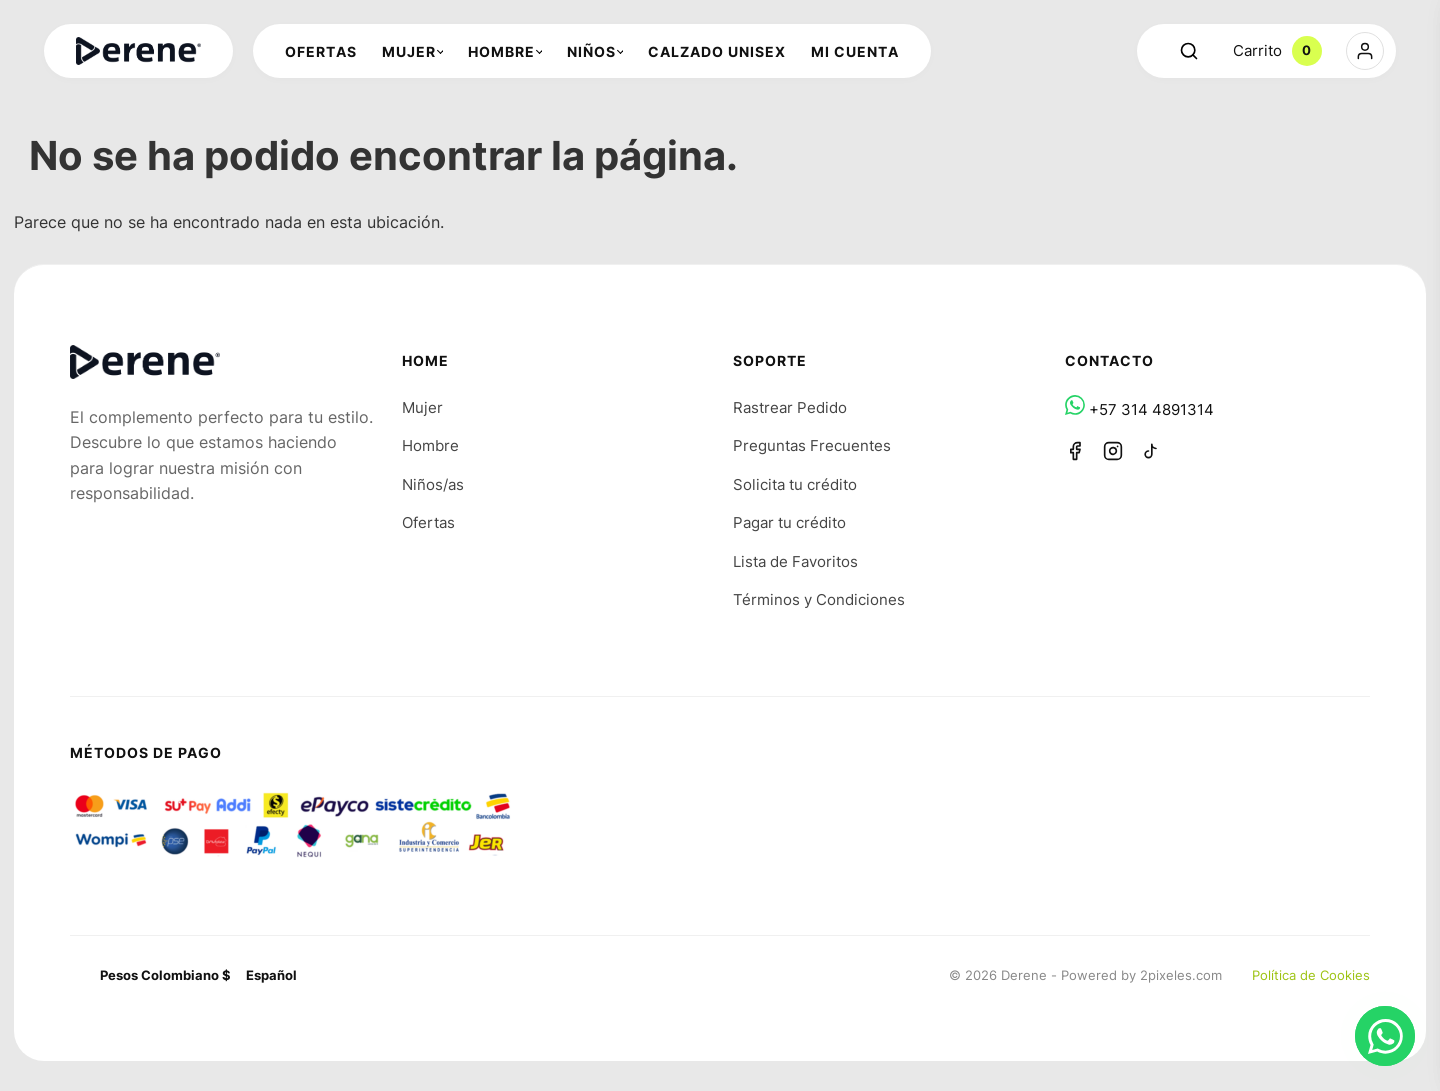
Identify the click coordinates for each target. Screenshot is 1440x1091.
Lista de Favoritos (795, 561)
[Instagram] (1113, 451)
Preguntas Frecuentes (812, 445)
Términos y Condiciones (819, 599)
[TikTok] (1151, 451)
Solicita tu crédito (795, 484)
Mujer (422, 407)
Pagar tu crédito (789, 522)
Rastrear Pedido (790, 407)
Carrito (1277, 51)
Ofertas (428, 522)
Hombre (430, 445)
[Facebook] (1075, 451)
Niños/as (433, 484)
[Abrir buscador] (1189, 51)
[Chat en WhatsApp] (1385, 1036)
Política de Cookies (1311, 975)
